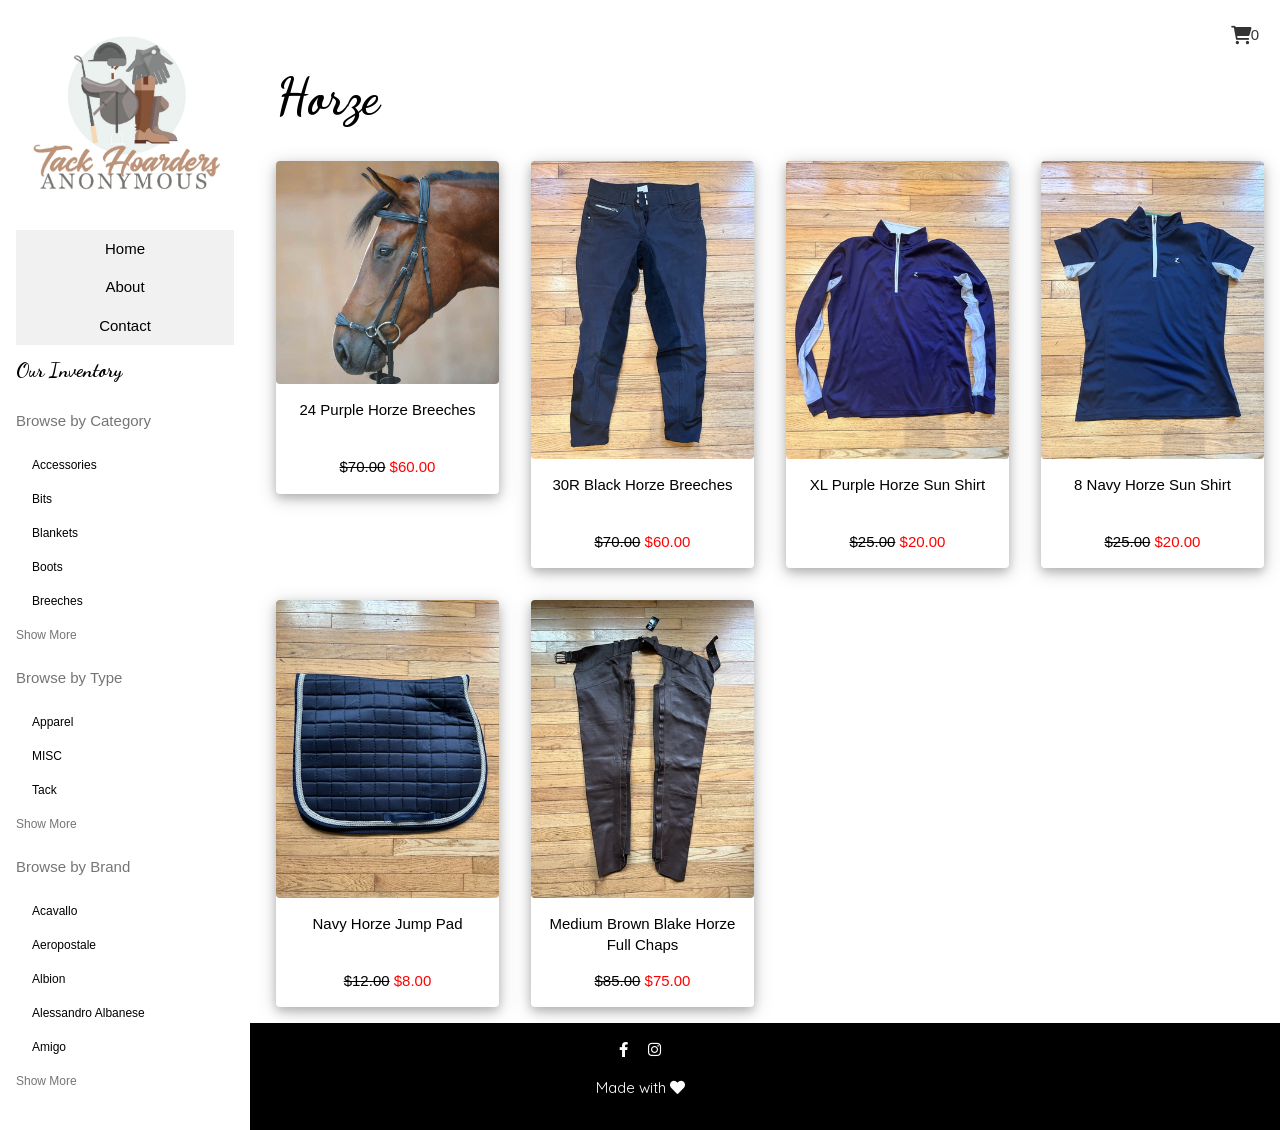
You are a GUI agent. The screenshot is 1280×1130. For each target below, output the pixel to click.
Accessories (64, 465)
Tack (44, 790)
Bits (42, 499)
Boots (47, 567)
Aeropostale (64, 945)
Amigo (49, 1047)
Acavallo (54, 911)
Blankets (55, 533)
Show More (46, 635)
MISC (47, 756)
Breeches (57, 601)
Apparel (52, 722)
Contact (125, 325)
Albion (48, 979)
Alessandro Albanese (88, 1013)
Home (125, 248)
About (124, 286)
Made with (640, 1087)
